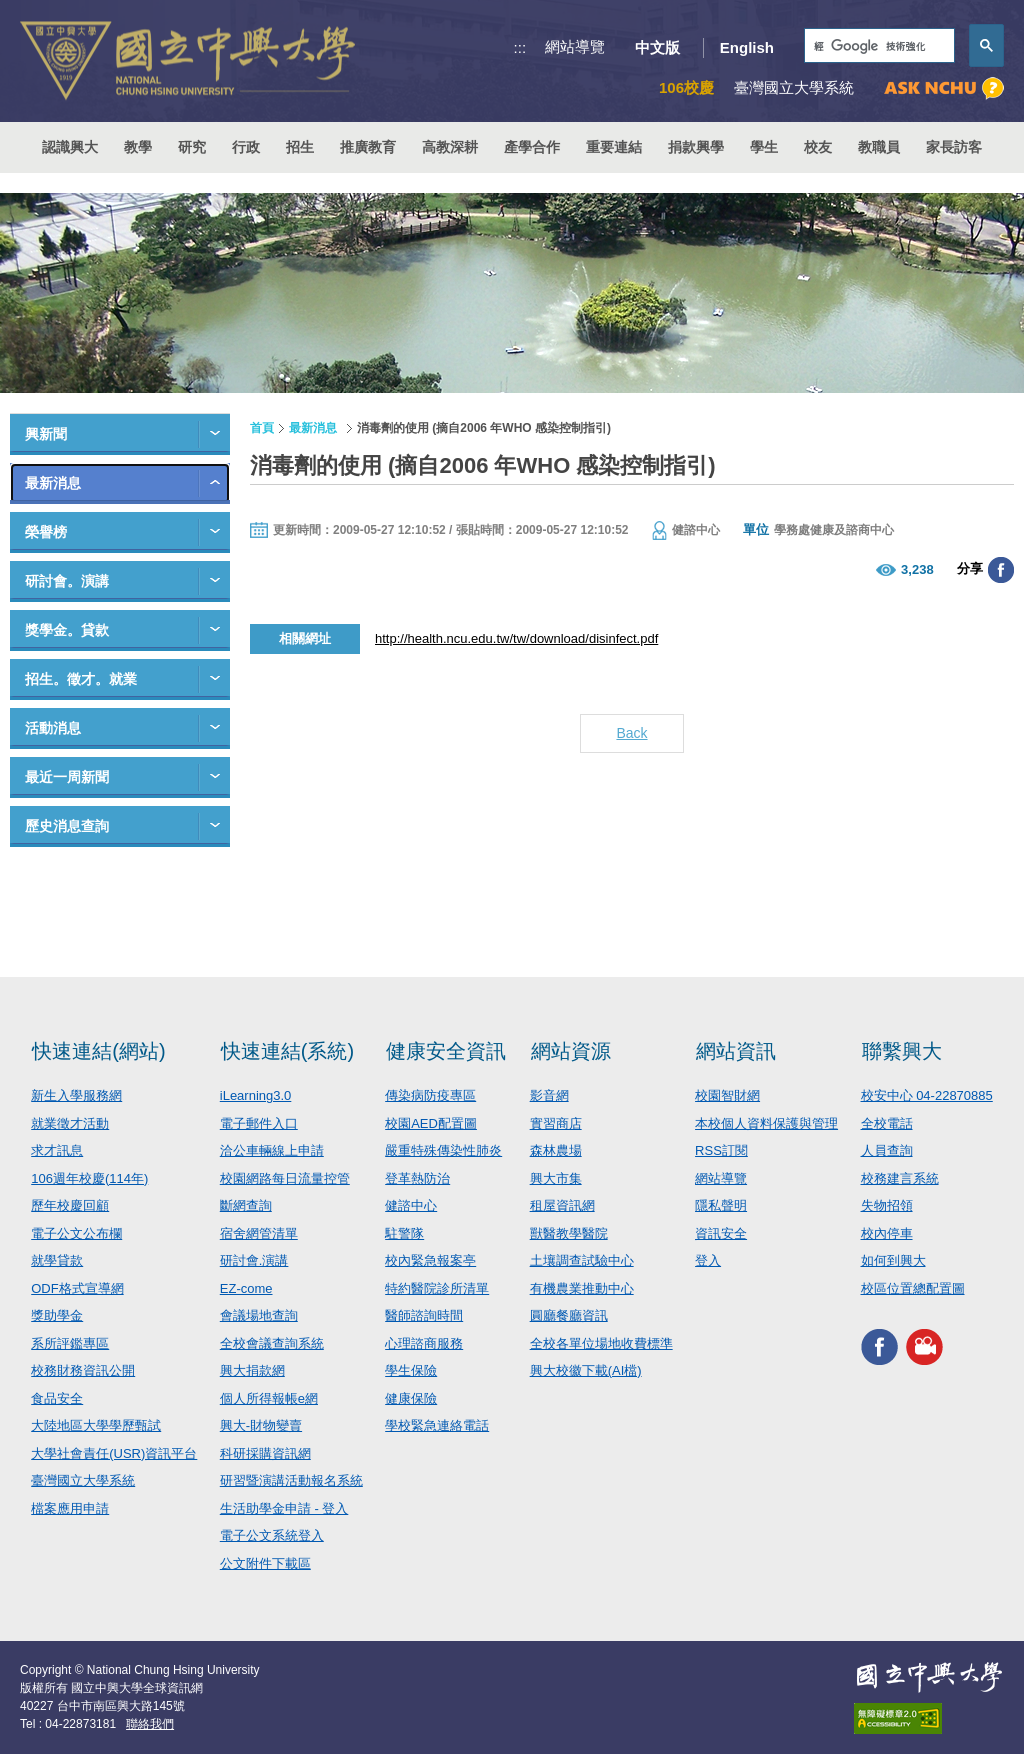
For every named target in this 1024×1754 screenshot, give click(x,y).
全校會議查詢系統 (272, 1343)
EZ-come (246, 1288)
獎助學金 (57, 1315)
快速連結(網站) (98, 1051)
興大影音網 (924, 1346)
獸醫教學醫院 (569, 1233)
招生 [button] (300, 147)
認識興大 (70, 147)
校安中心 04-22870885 (927, 1095)
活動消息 (53, 728)
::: (520, 47)
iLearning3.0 (256, 1095)
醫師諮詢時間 (424, 1315)
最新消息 (53, 483)
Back (631, 733)
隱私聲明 (721, 1205)
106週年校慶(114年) (89, 1178)
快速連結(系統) (287, 1051)
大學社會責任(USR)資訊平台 (114, 1453)
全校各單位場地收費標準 (601, 1343)
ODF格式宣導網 (77, 1288)
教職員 (879, 147)
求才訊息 (57, 1150)
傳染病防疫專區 (430, 1095)
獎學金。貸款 (67, 630)
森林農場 (556, 1150)
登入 (708, 1260)
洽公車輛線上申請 (272, 1150)
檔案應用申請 (70, 1508)
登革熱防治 (417, 1178)
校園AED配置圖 (431, 1123)
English (747, 47)
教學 (138, 147)
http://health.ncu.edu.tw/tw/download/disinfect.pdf (516, 638)
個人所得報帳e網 (269, 1398)
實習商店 (556, 1123)
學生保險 (411, 1370)
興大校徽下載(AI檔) (586, 1370)
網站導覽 (575, 46)
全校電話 (887, 1123)
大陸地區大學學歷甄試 (96, 1425)
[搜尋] (877, 46)
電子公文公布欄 (76, 1233)
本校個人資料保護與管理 (766, 1123)
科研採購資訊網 (265, 1453)
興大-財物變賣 (261, 1425)
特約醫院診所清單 (437, 1288)
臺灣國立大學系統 (83, 1480)
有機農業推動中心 (582, 1288)
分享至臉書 (1001, 570)
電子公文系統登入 (272, 1535)
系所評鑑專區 (70, 1343)
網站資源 (571, 1051)
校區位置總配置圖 (913, 1288)
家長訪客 (954, 147)
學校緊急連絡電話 (437, 1425)
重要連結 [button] (614, 147)
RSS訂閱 (721, 1150)
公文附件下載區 (265, 1563)
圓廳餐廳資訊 (569, 1315)
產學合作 (532, 147)
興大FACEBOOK (879, 1346)
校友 (818, 147)
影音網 (549, 1095)
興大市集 (556, 1178)
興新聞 (46, 434)
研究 (192, 147)
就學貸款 (57, 1260)
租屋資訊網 (562, 1205)
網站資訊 (736, 1051)
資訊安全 (721, 1233)
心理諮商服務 (424, 1343)
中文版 (657, 47)
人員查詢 (887, 1150)
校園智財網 (727, 1095)
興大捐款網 (252, 1370)
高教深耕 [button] (450, 147)
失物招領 (887, 1205)
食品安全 (57, 1398)
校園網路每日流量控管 (285, 1178)
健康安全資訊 (446, 1051)
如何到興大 (893, 1260)
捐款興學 (696, 147)
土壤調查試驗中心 (582, 1260)
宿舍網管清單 (259, 1233)
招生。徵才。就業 (81, 679)
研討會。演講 (67, 581)
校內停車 (887, 1233)
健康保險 (411, 1398)
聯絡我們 (150, 1724)
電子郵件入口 (259, 1123)
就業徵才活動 (70, 1123)
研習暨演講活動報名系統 (291, 1480)
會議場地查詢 (259, 1315)
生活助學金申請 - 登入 (284, 1508)
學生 (764, 147)
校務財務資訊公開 (83, 1370)
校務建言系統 (900, 1178)
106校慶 (686, 87)
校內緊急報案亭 (430, 1260)
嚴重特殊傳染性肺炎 (443, 1150)
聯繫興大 (902, 1051)
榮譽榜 (46, 532)
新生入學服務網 (76, 1095)
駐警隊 (404, 1233)
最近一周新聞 (67, 777)
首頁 (262, 428)
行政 (246, 147)
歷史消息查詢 (67, 826)
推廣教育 (368, 147)
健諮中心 (411, 1205)
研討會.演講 (254, 1260)
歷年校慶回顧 (70, 1205)
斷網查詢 (246, 1205)
